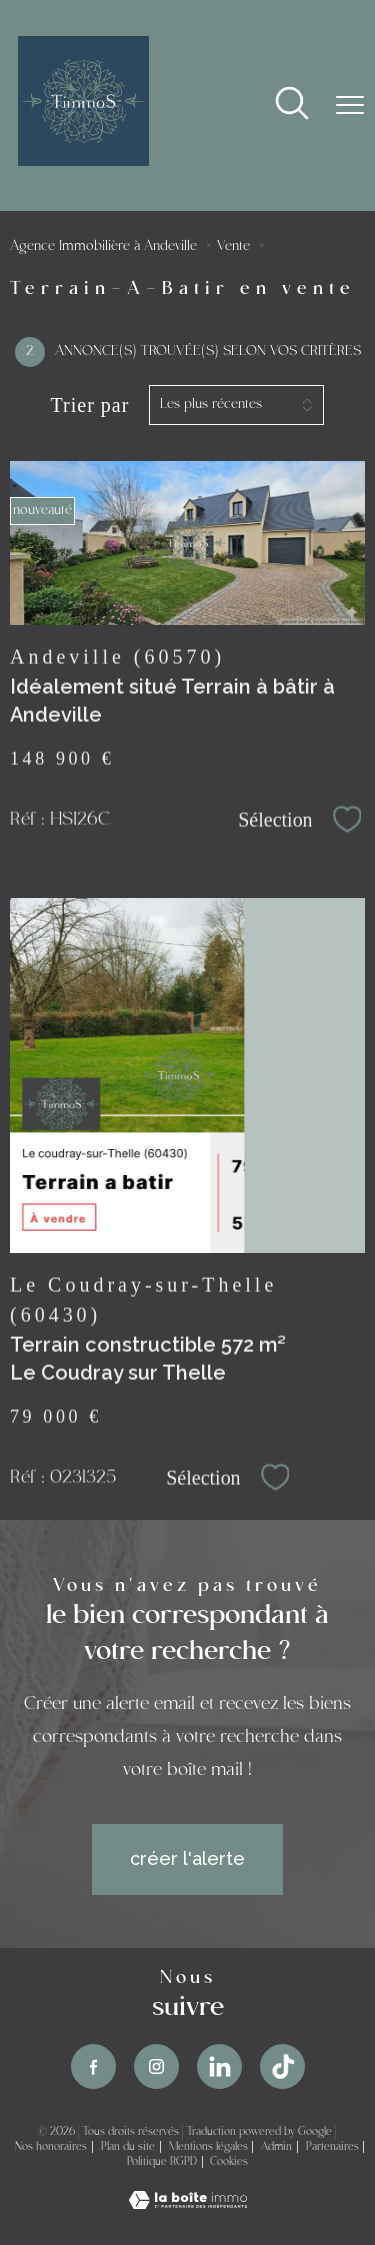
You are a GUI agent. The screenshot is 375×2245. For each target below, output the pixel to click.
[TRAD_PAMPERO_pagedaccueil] (83, 159)
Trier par (90, 405)
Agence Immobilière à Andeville (103, 246)
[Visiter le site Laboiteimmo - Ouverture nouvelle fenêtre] (188, 2202)
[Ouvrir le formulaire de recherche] (292, 105)
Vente (233, 246)
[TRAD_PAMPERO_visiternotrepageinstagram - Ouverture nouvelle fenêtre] (156, 2066)
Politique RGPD (162, 2162)
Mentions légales (208, 2147)
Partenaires (332, 2147)
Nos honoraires (51, 2147)
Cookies (229, 2162)
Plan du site (128, 2147)
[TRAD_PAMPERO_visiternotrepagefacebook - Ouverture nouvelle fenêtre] (93, 2066)
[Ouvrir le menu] (350, 105)
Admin (276, 2147)
